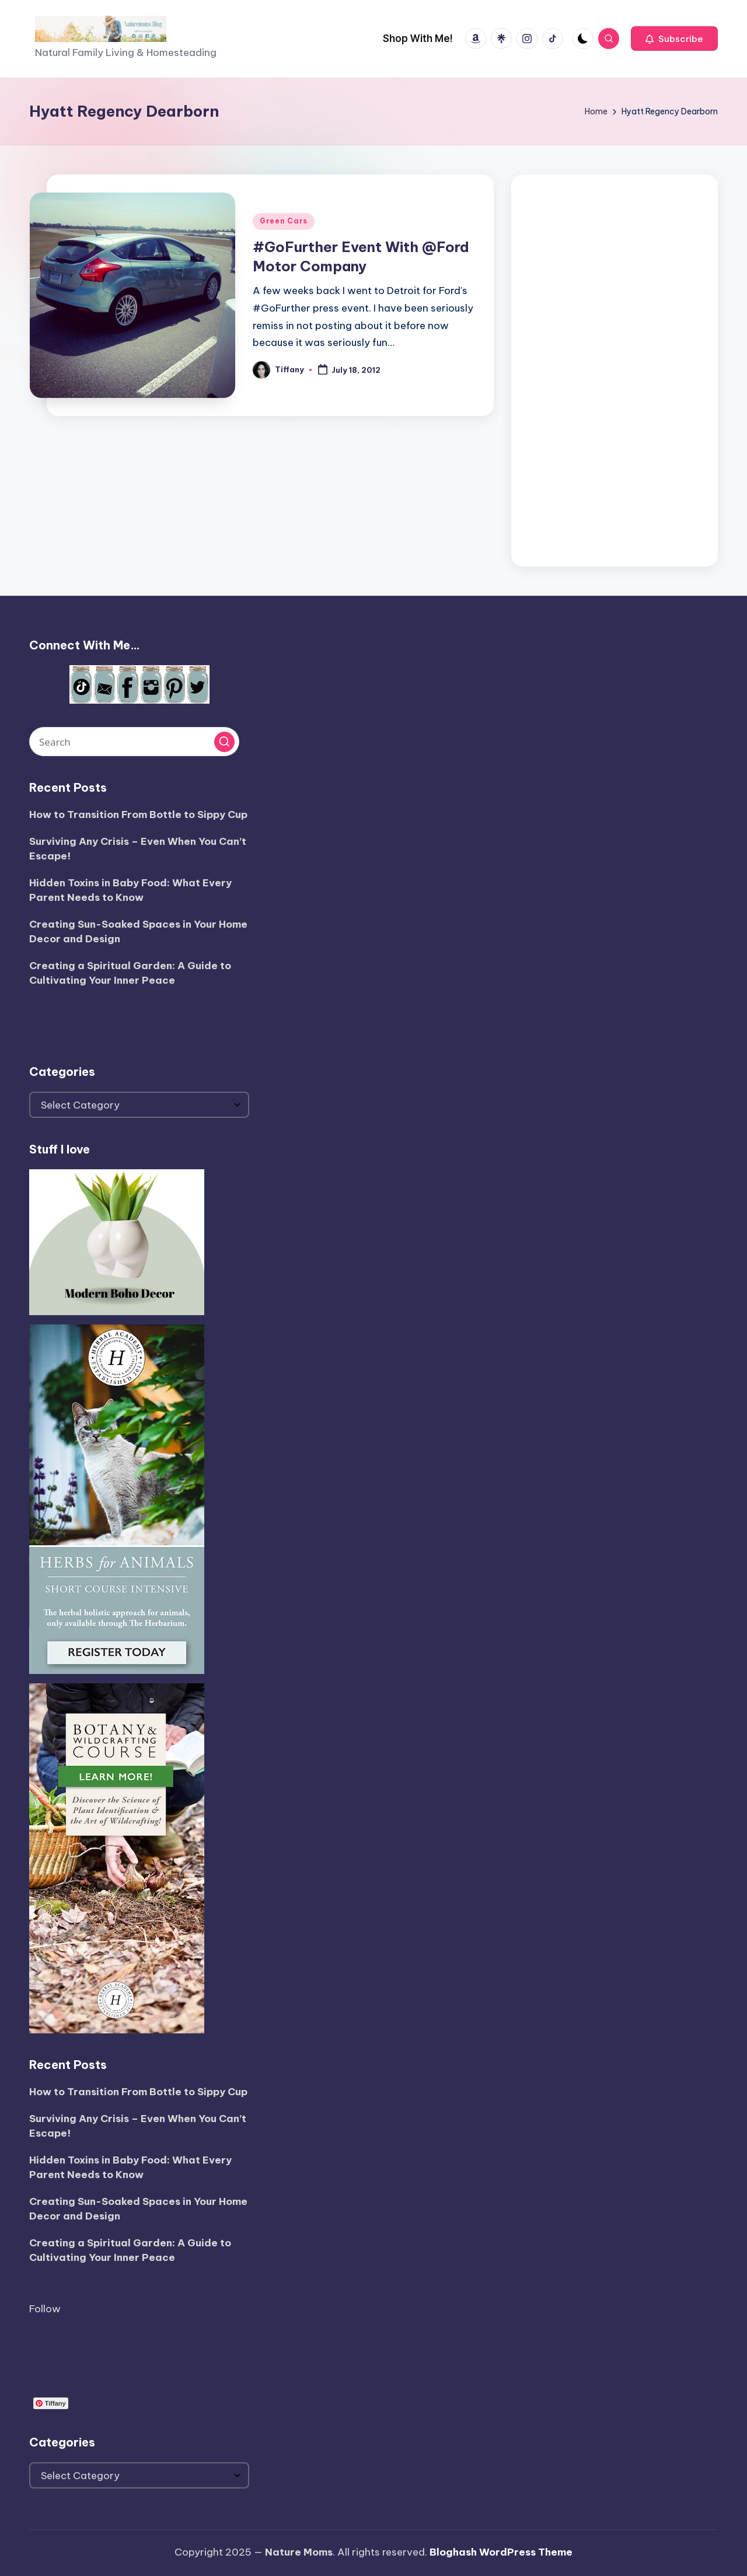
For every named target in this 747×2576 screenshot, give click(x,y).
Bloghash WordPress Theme (501, 2552)
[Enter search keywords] (134, 741)
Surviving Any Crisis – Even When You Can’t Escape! (137, 849)
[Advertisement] (614, 368)
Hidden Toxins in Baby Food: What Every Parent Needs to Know (130, 890)
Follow (45, 2308)
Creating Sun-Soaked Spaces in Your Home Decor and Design (138, 932)
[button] (674, 38)
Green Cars (284, 220)
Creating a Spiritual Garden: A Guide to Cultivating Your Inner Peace (130, 973)
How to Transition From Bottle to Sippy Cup (138, 814)
